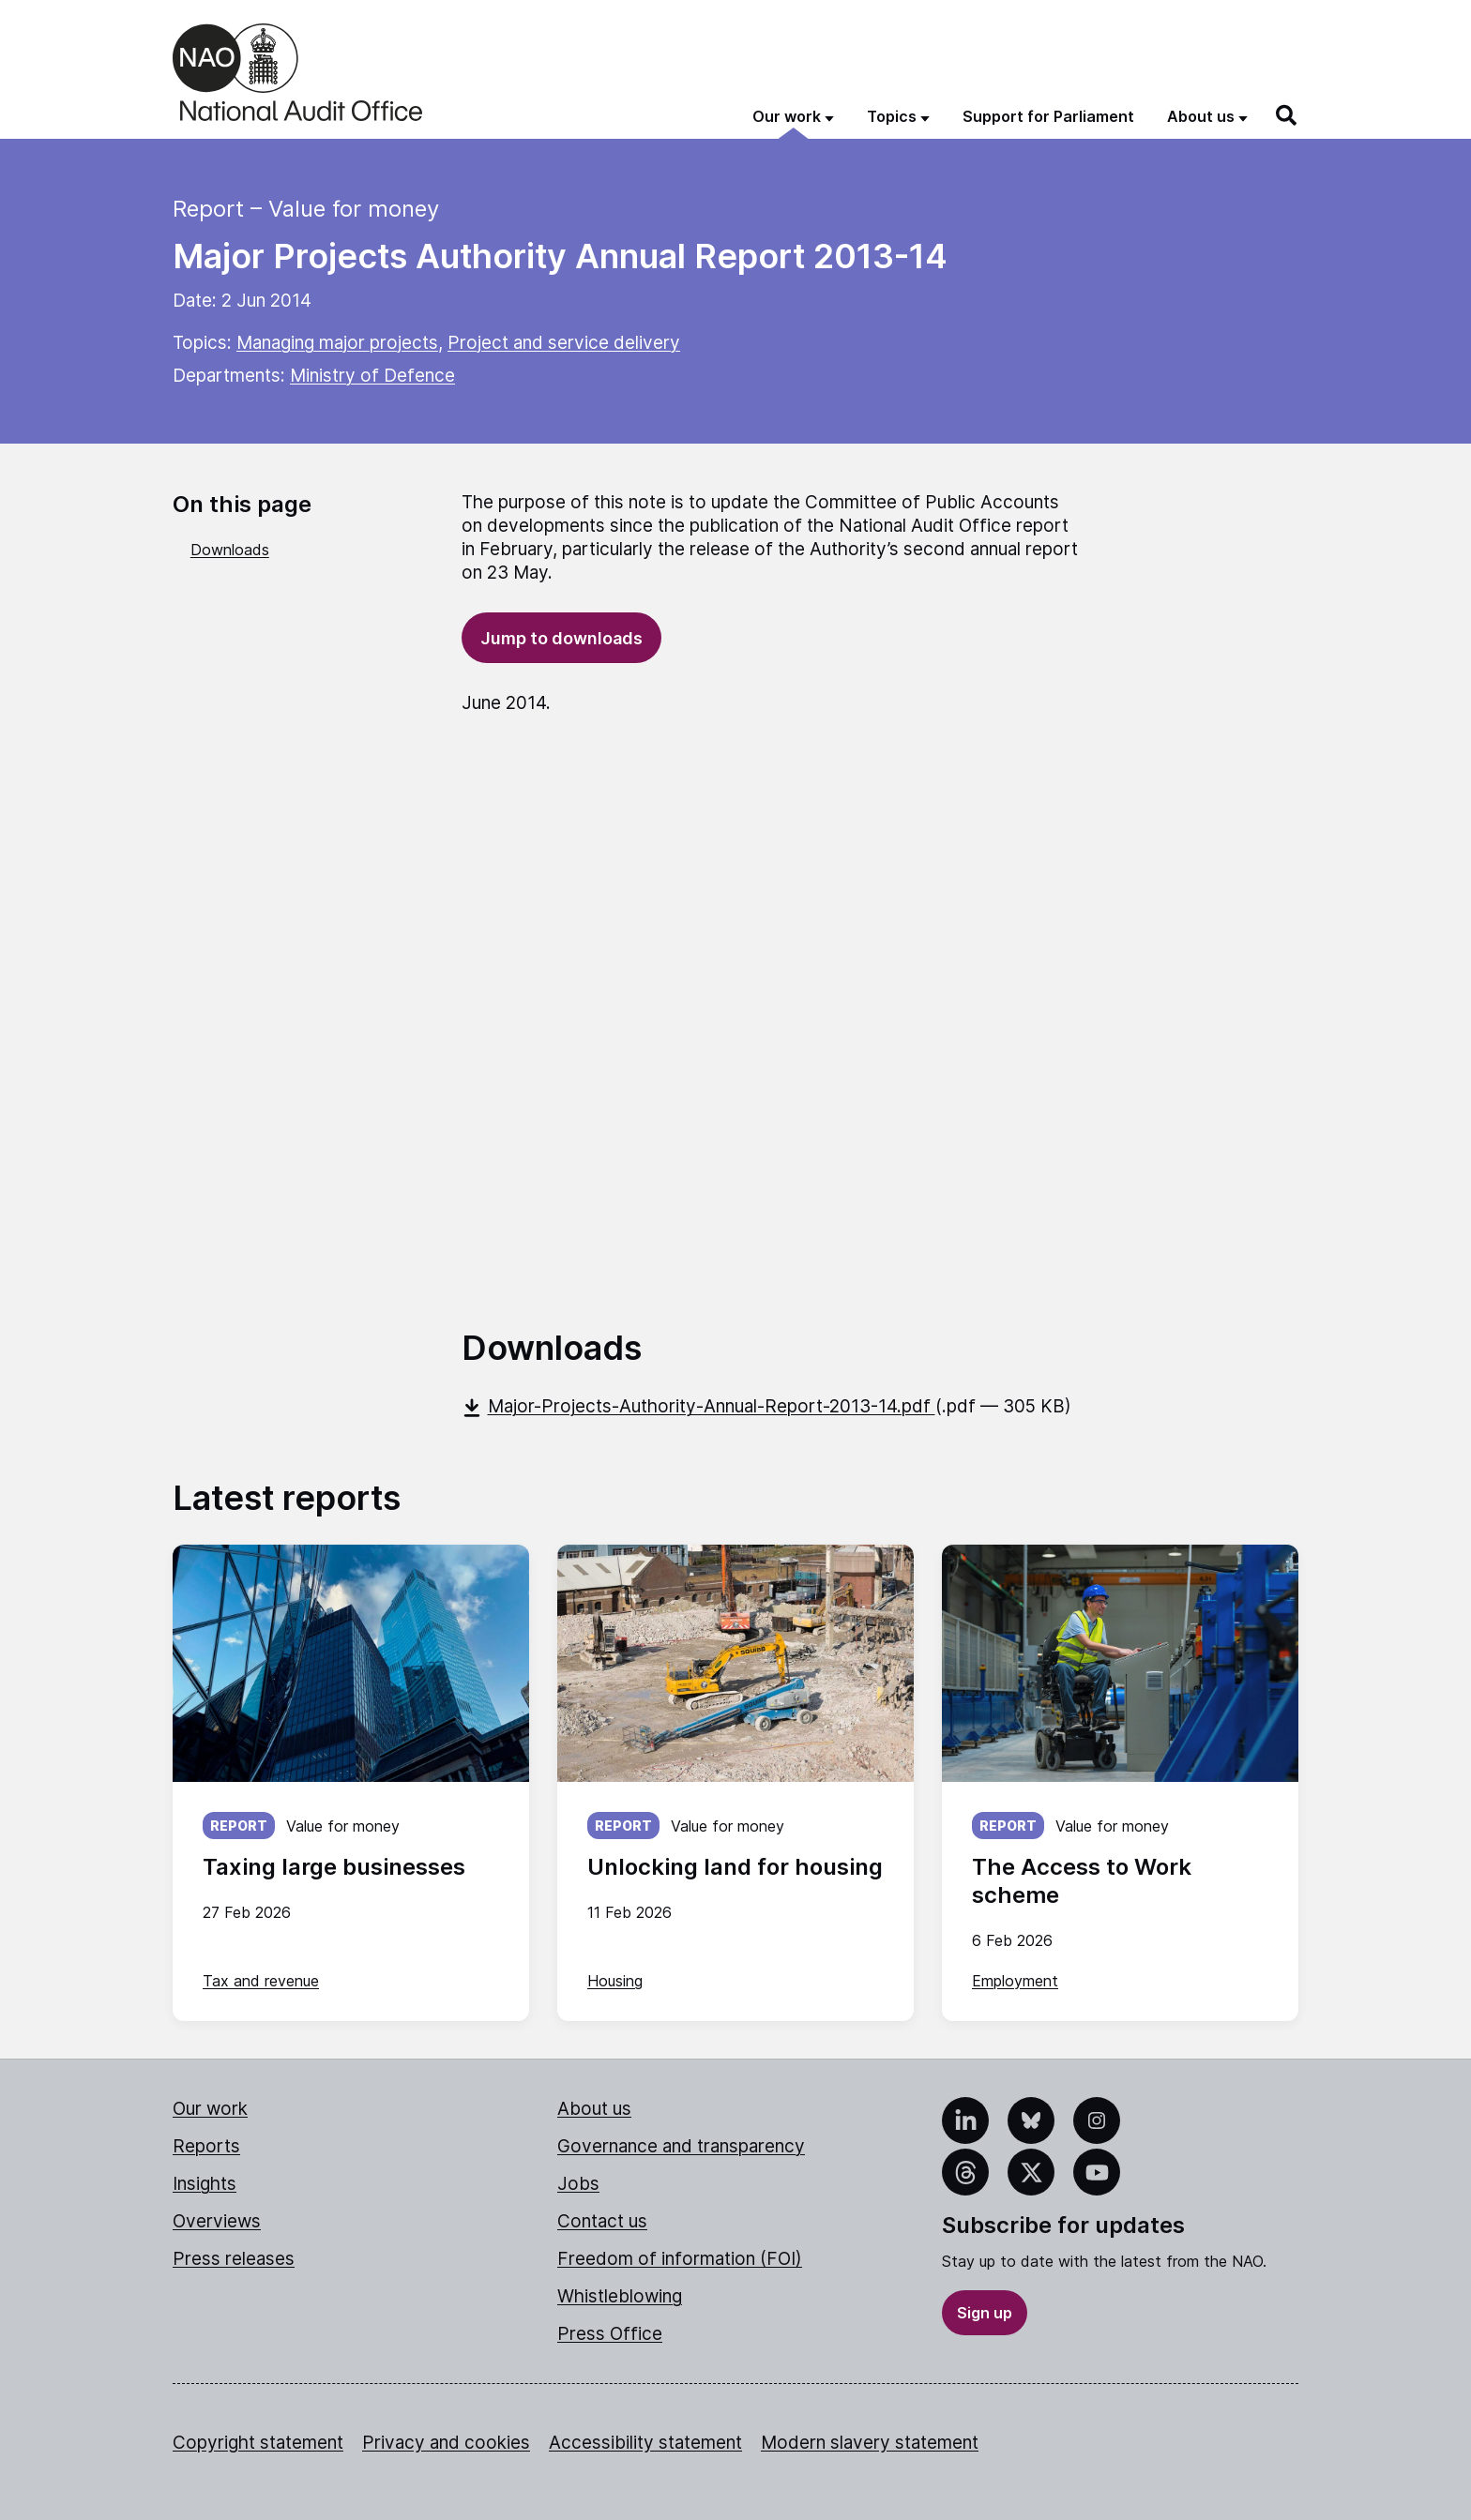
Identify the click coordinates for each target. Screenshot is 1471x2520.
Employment (1015, 1980)
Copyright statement (258, 2442)
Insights (204, 2184)
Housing (615, 1980)
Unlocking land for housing (735, 1866)
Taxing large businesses (334, 1866)
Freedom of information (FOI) (679, 2259)
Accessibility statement (645, 2442)
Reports (206, 2146)
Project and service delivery (563, 343)
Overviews (217, 2221)
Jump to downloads (561, 638)
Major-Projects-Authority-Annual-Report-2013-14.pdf (698, 1406)
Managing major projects (337, 343)
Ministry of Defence (372, 375)
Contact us (602, 2221)
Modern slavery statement (869, 2442)
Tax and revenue (261, 1980)
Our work (210, 2109)
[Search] (1287, 115)
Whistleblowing (619, 2296)
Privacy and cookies (446, 2442)
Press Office (609, 2334)
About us (594, 2109)
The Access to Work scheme (1081, 1881)
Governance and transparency (681, 2146)
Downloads (229, 549)
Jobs (578, 2184)
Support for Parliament (1048, 116)
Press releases (234, 2259)
